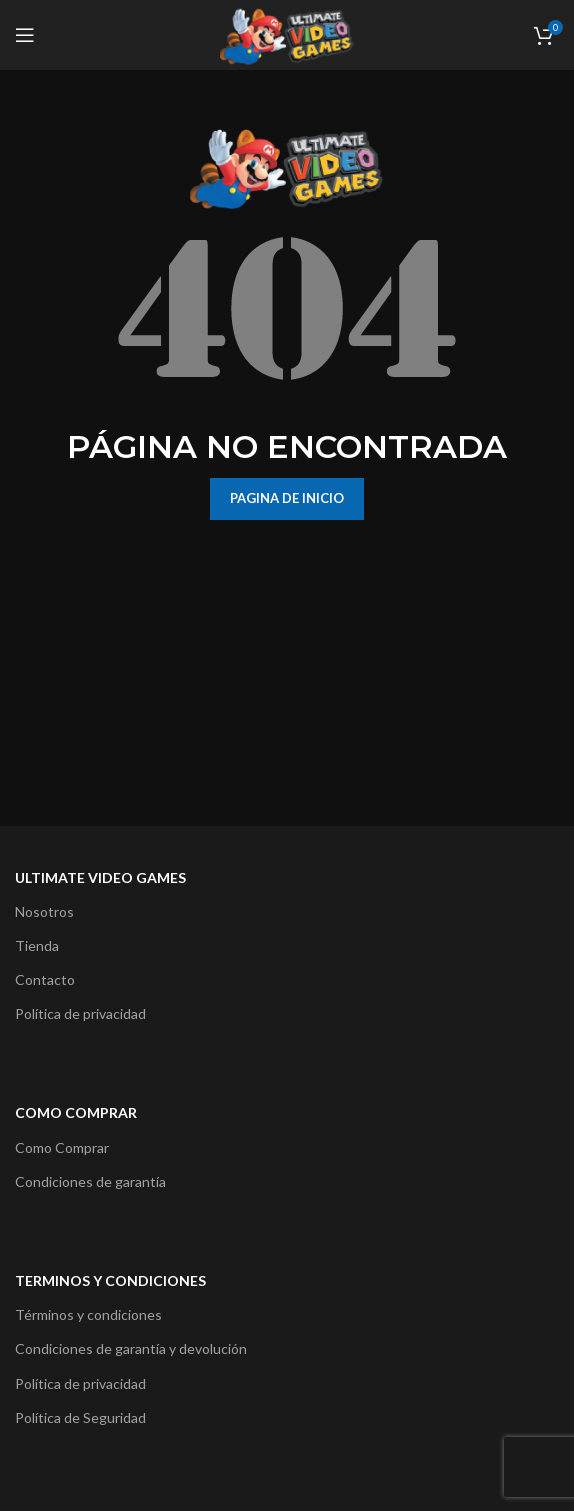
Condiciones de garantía (90, 1181)
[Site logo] (287, 33)
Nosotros (44, 911)
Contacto (45, 979)
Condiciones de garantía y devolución (131, 1348)
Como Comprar (62, 1147)
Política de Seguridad (80, 1417)
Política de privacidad (80, 1013)
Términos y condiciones (88, 1314)
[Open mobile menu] (25, 35)
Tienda (37, 945)
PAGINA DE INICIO (287, 498)
